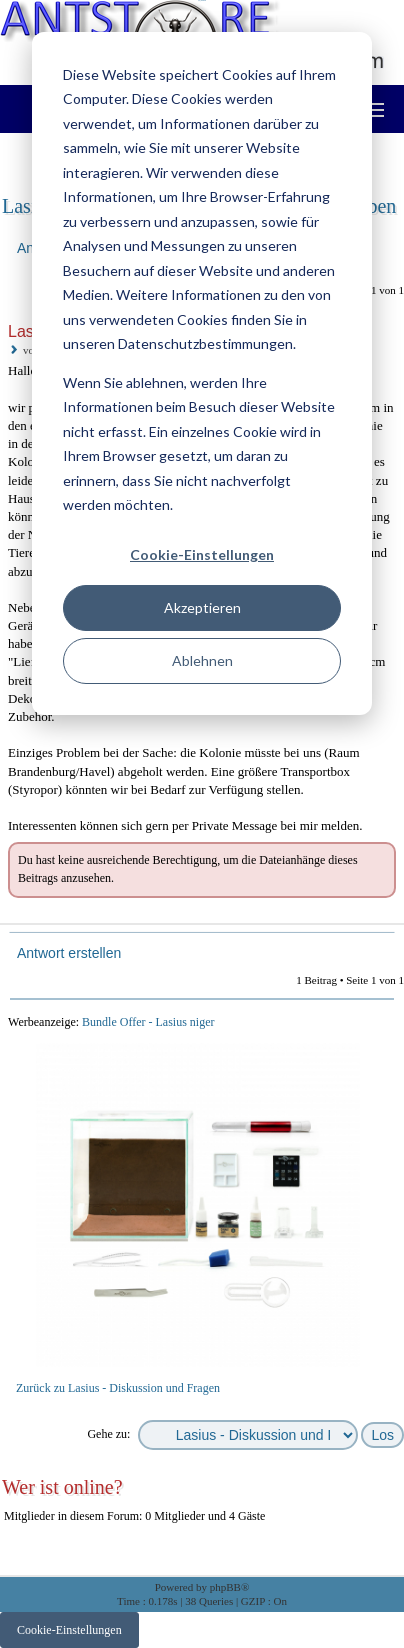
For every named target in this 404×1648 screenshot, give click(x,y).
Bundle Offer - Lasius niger (148, 1022)
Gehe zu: (108, 1434)
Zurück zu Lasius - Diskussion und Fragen (118, 1388)
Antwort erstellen (68, 953)
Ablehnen (202, 660)
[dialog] (202, 373)
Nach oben (390, 909)
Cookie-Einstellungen (202, 554)
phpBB (225, 1587)
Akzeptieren (202, 607)
